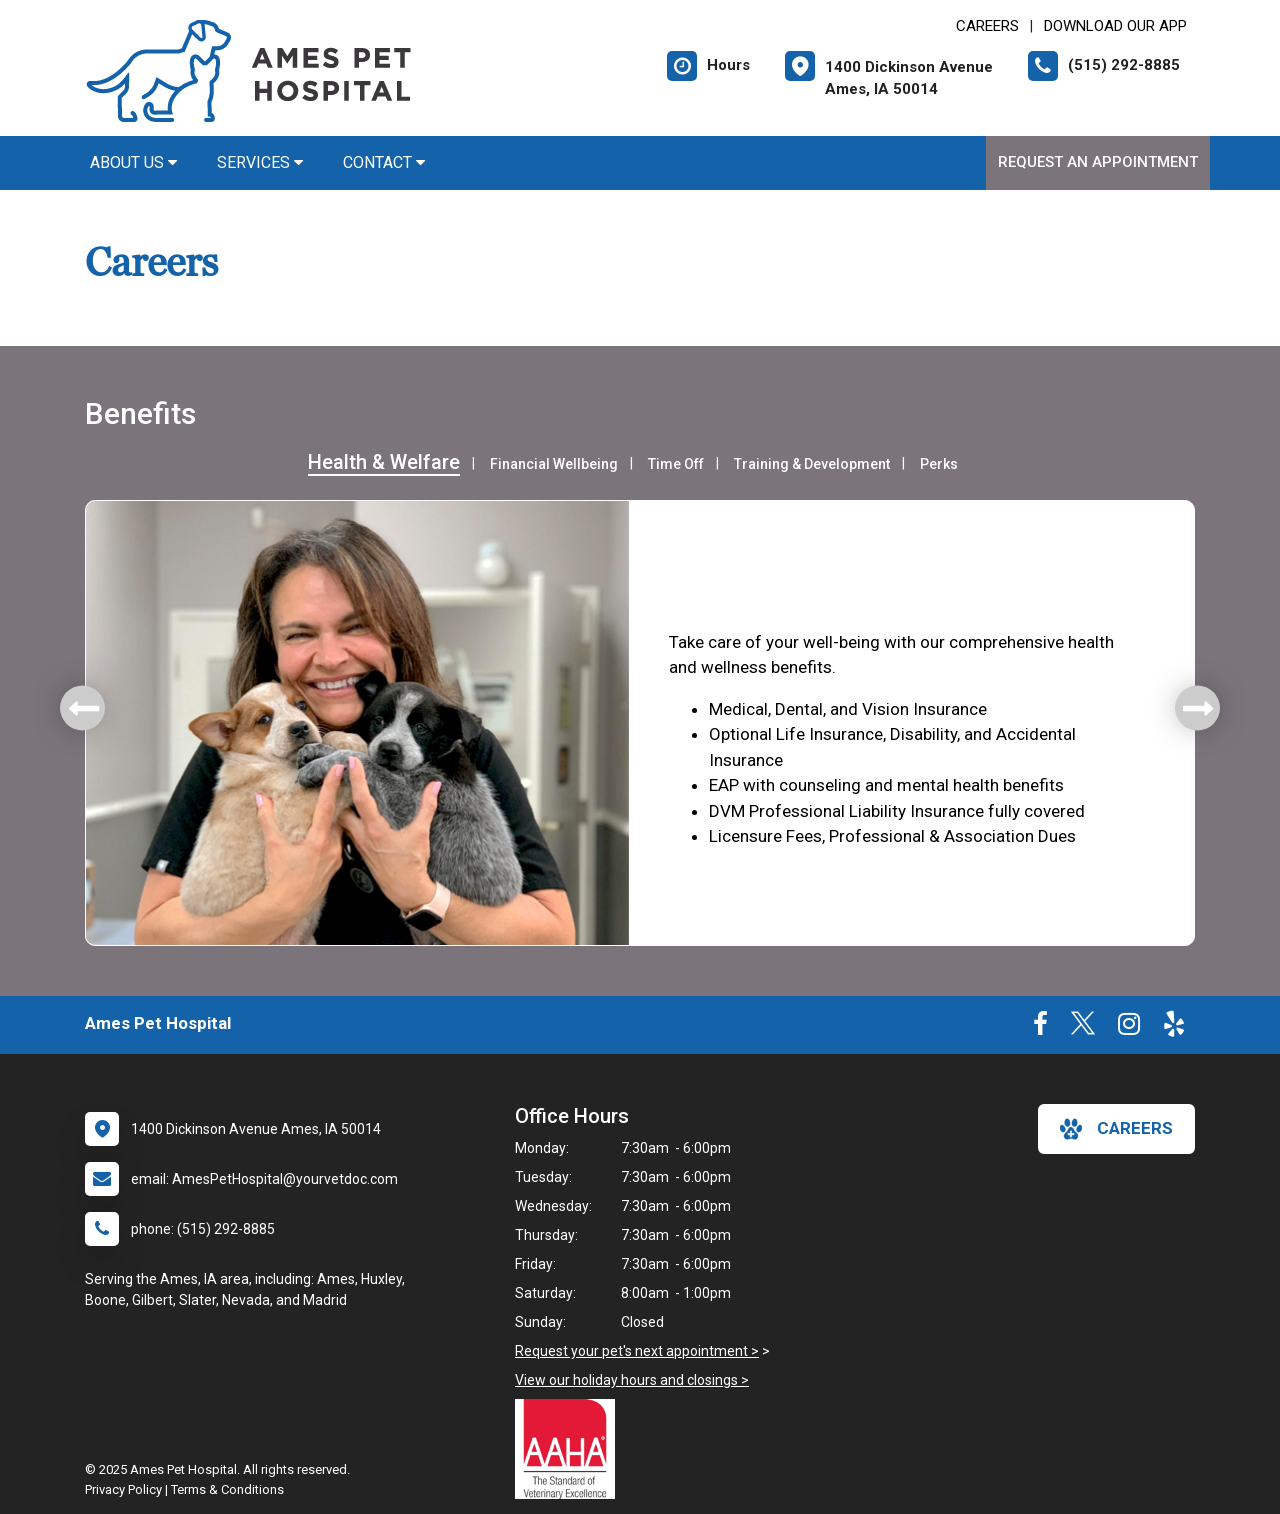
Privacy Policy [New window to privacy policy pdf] (123, 1489)
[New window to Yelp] (1174, 1028)
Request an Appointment (1098, 162)
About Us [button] (133, 162)
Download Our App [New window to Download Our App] (1115, 26)
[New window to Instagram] (1129, 1028)
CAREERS (987, 26)
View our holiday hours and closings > (632, 1380)
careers (1116, 1129)
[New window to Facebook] (1040, 1028)
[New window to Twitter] (1083, 1028)
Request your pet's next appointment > (637, 1351)
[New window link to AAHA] (570, 1449)
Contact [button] (384, 162)
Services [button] (260, 162)
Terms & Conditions (227, 1489)
